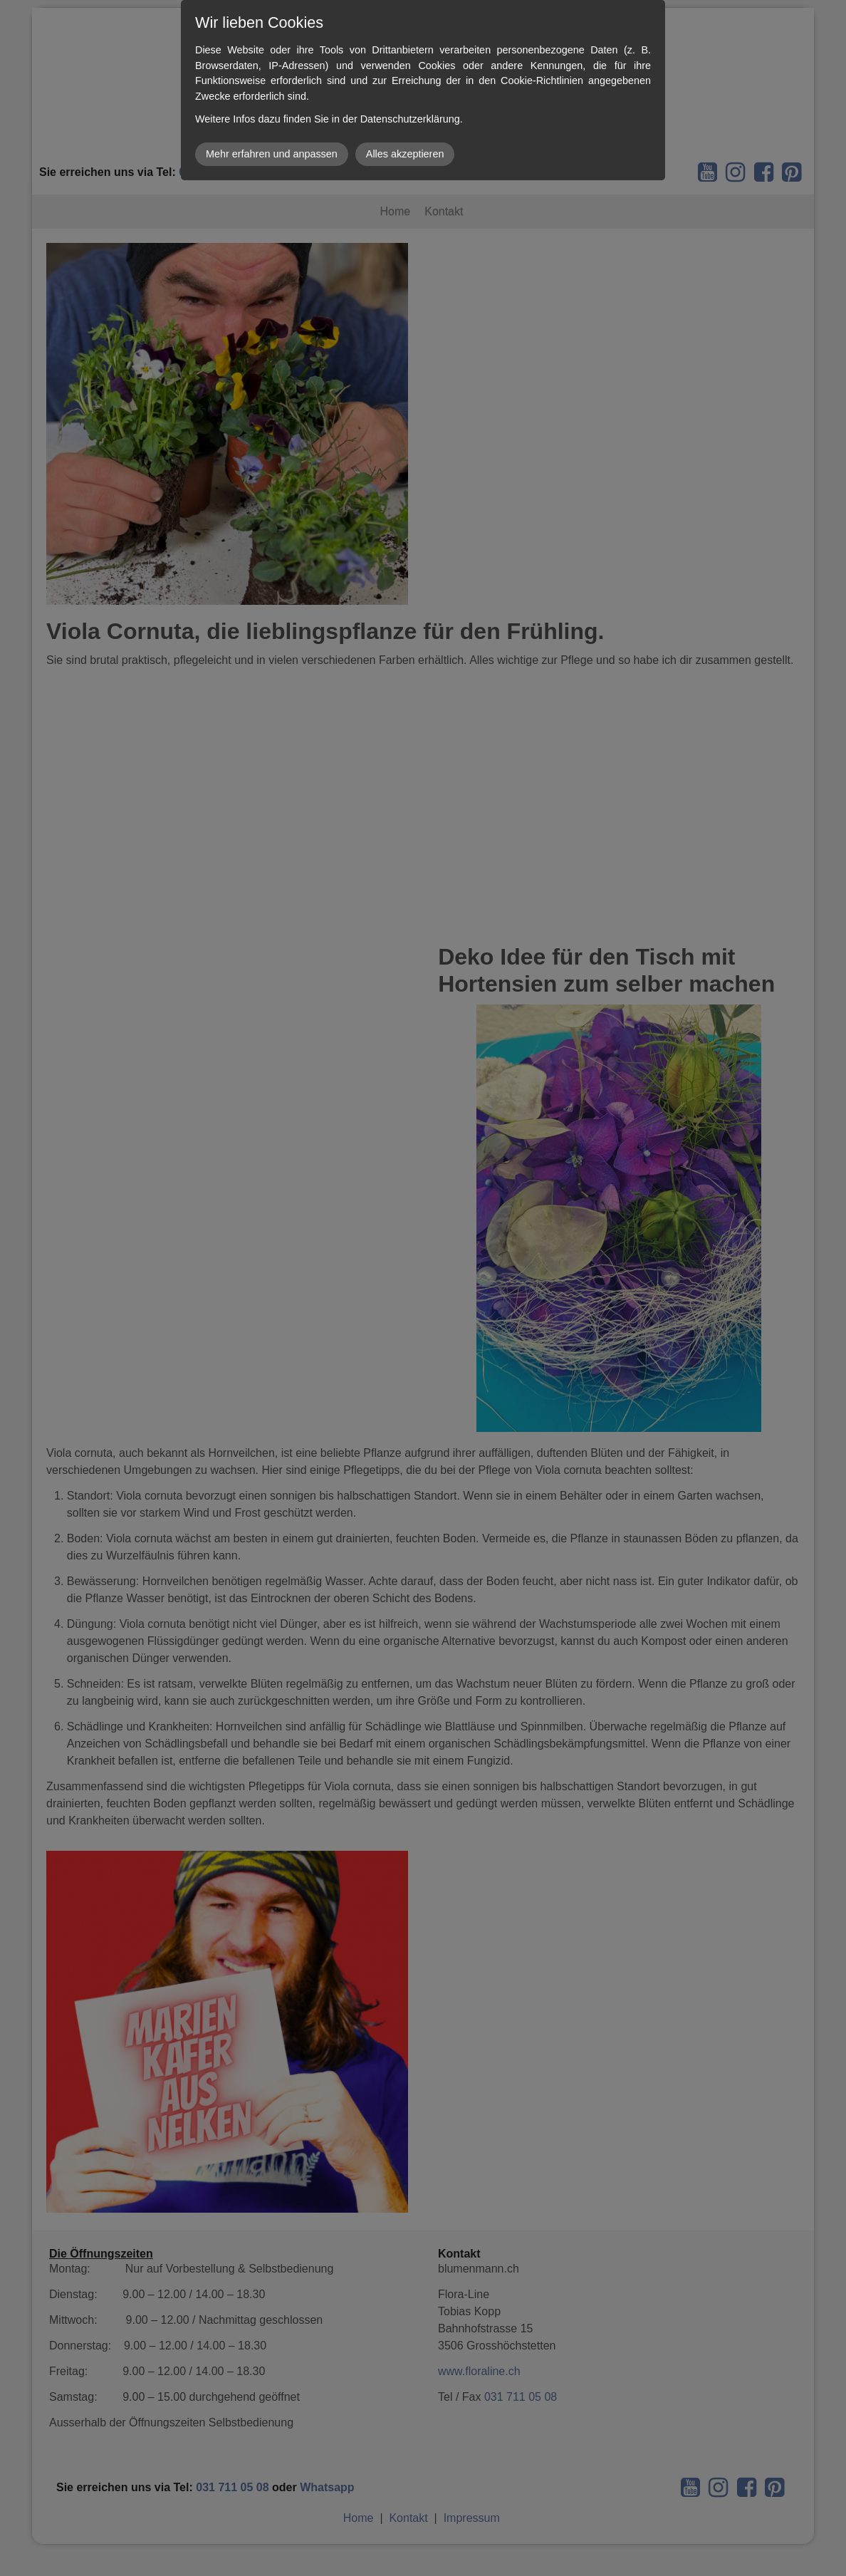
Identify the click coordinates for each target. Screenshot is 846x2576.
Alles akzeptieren (405, 154)
